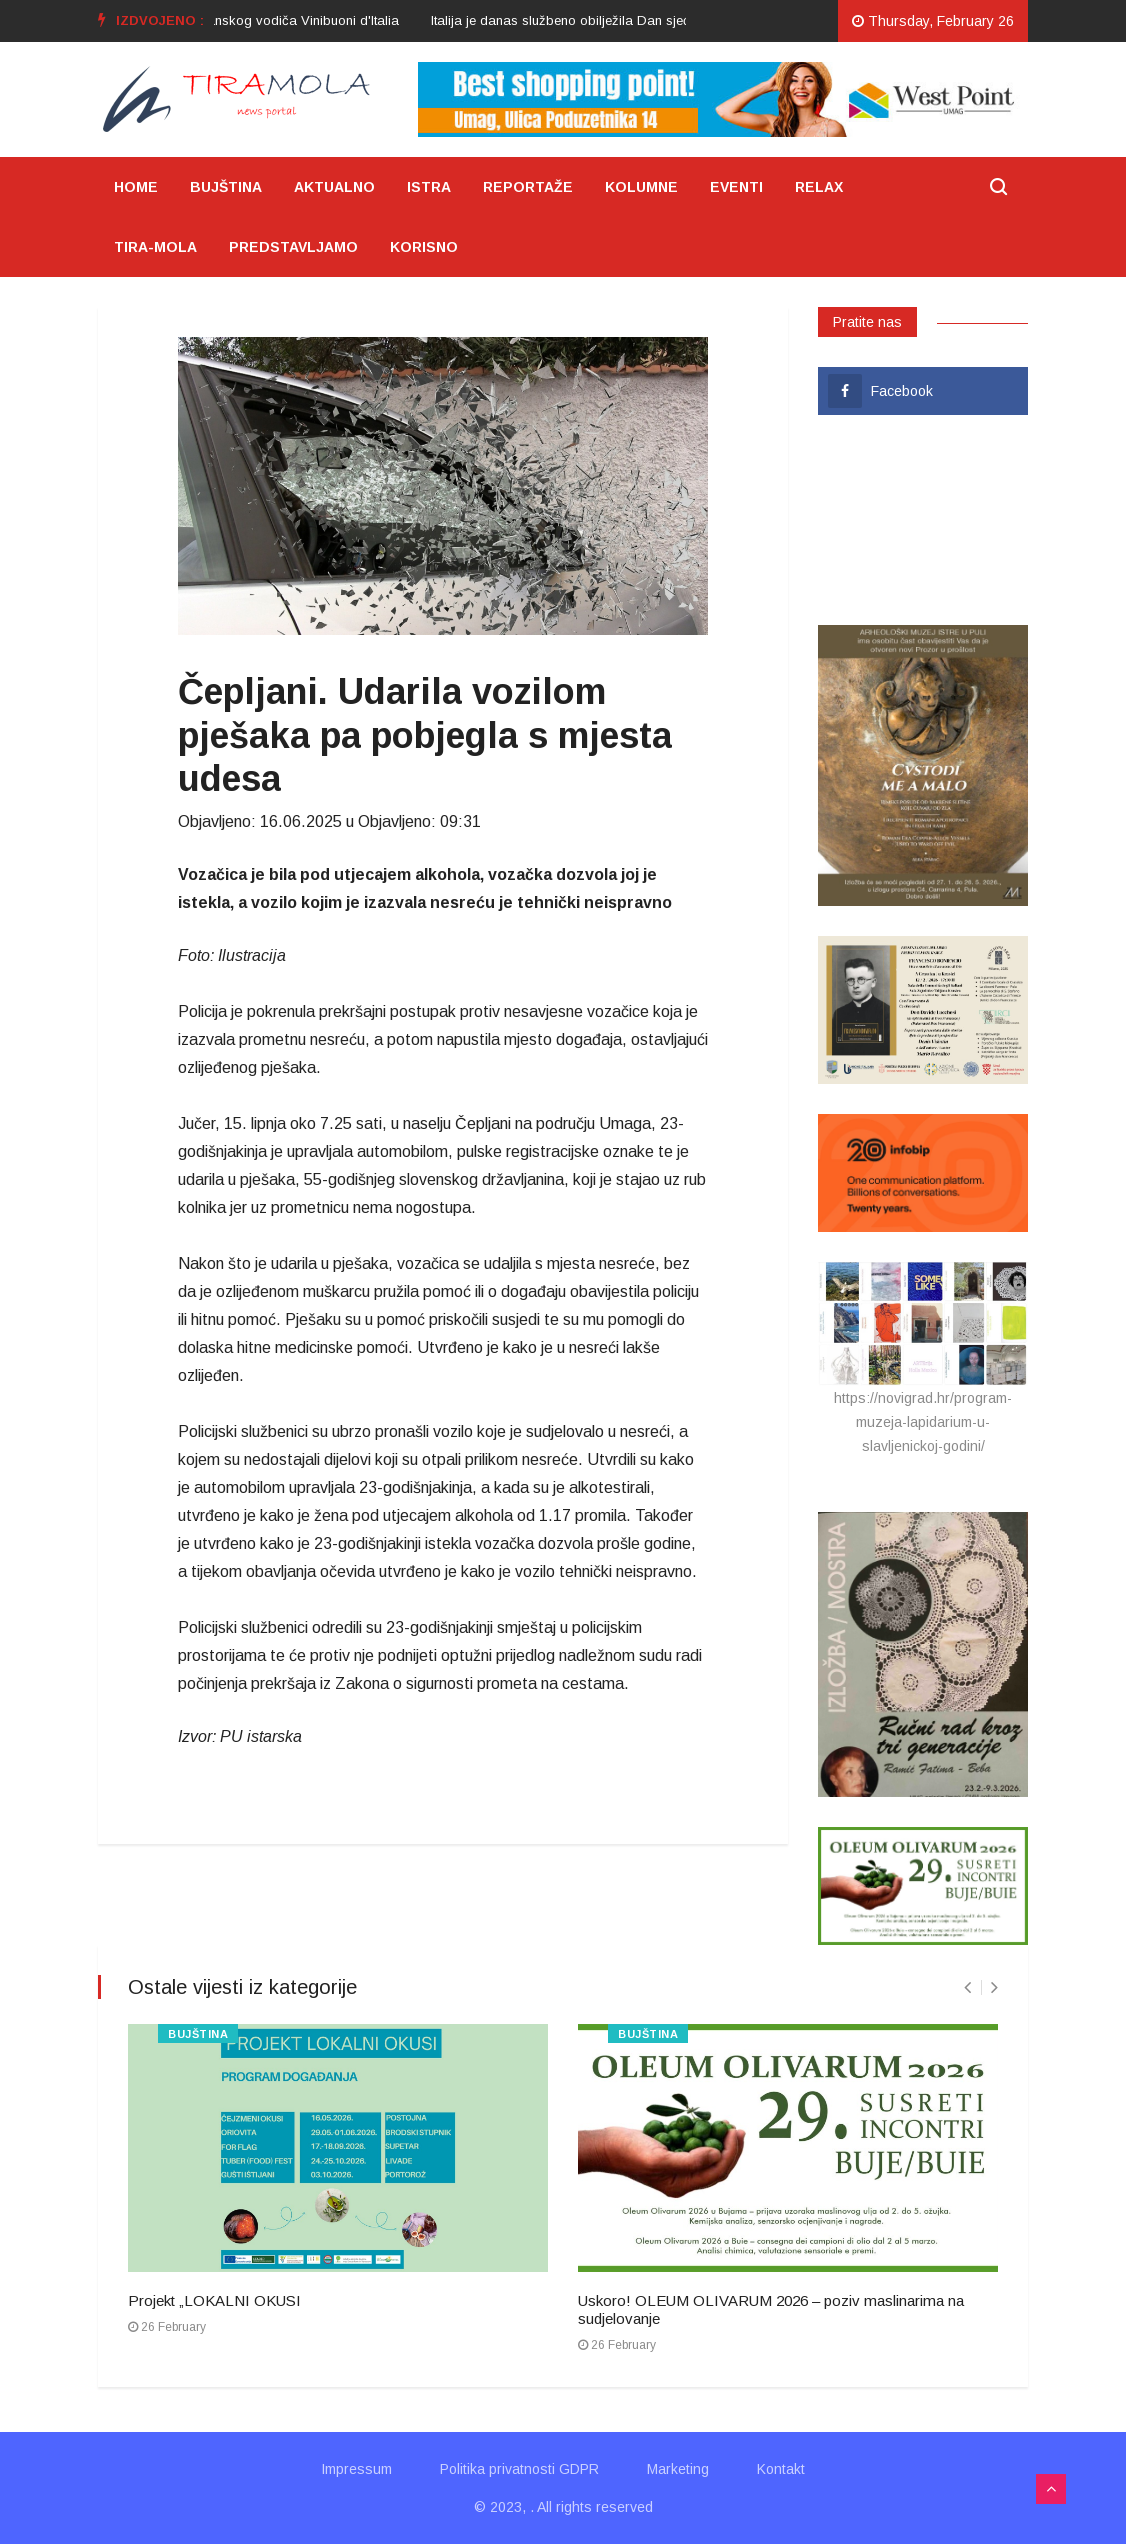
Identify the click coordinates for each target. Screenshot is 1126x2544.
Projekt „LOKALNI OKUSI (214, 2300)
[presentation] (967, 1987)
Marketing (678, 2469)
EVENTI (736, 187)
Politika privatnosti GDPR (519, 2469)
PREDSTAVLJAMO (293, 247)
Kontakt (781, 2469)
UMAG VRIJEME (923, 520)
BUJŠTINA (226, 187)
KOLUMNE (641, 187)
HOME (136, 187)
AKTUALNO (334, 187)
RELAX (819, 187)
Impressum (356, 2469)
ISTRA (429, 187)
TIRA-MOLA (155, 247)
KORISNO (424, 247)
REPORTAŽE (528, 187)
